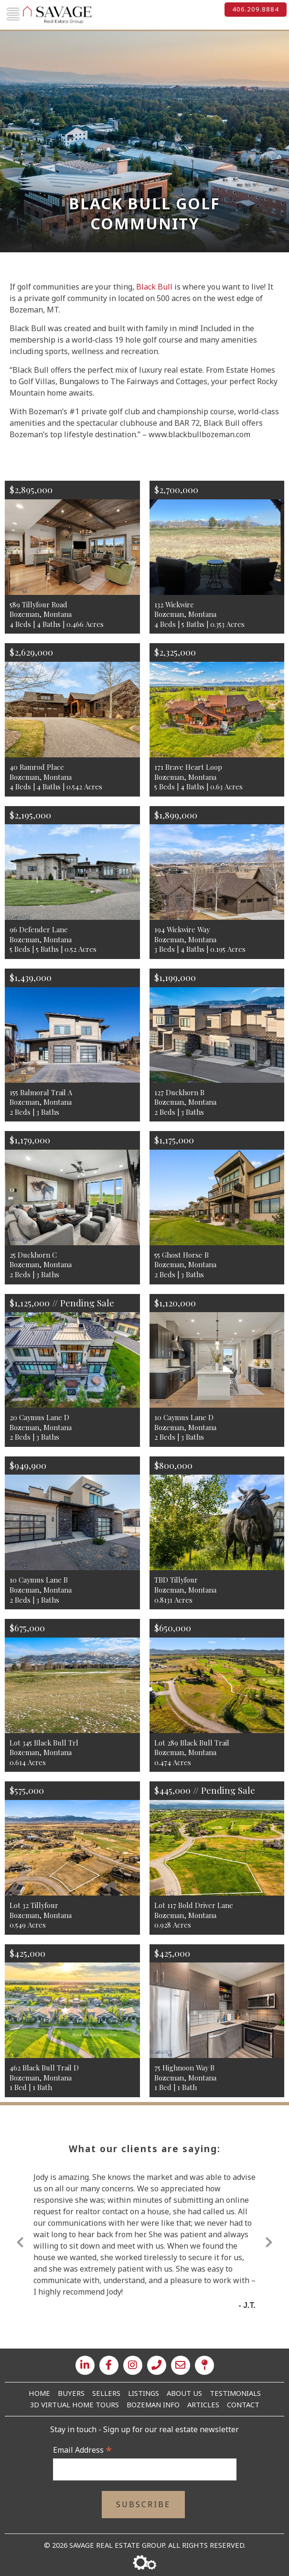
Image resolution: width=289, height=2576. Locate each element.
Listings (143, 2393)
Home (39, 2393)
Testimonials (235, 2393)
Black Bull (154, 286)
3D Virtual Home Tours (74, 2404)
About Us (184, 2393)
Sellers (106, 2393)
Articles (203, 2404)
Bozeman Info (153, 2404)
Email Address (82, 2450)
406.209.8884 (255, 9)
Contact (243, 2404)
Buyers (71, 2393)
